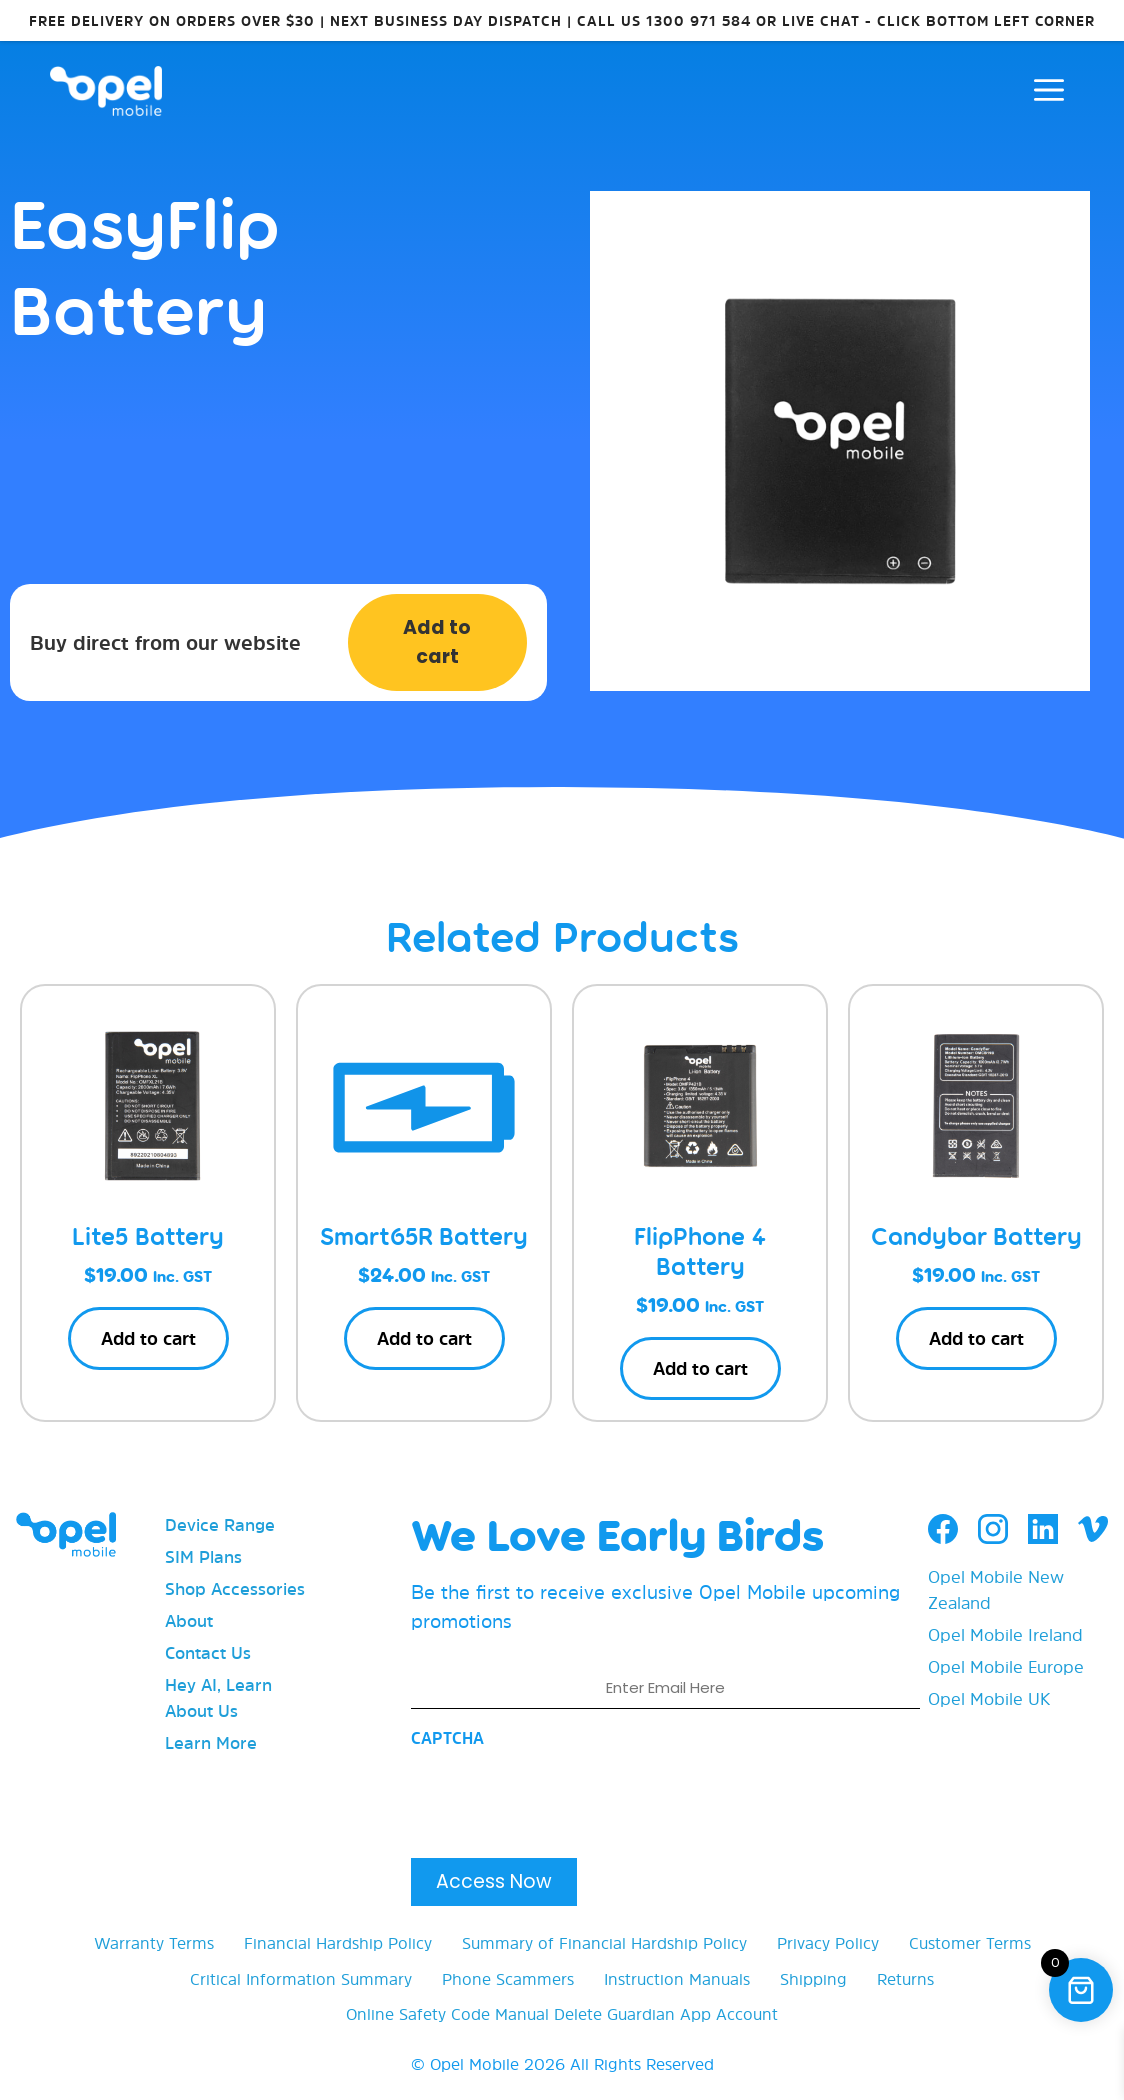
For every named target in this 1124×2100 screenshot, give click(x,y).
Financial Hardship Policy (338, 1943)
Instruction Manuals (677, 1979)
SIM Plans (203, 1556)
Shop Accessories (235, 1588)
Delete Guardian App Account (666, 2014)
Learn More (211, 1742)
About (189, 1620)
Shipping (813, 1979)
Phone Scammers (508, 1979)
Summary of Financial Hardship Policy (604, 1943)
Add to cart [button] (148, 1338)
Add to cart (437, 642)
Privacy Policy (828, 1943)
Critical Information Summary (301, 1979)
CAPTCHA (447, 1738)
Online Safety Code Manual (447, 2014)
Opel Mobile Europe (1006, 1666)
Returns (905, 1979)
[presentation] (563, 1797)
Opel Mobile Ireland (1005, 1634)
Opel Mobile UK (989, 1698)
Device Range (220, 1524)
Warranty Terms (154, 1943)
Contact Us (208, 1652)
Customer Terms (970, 1943)
